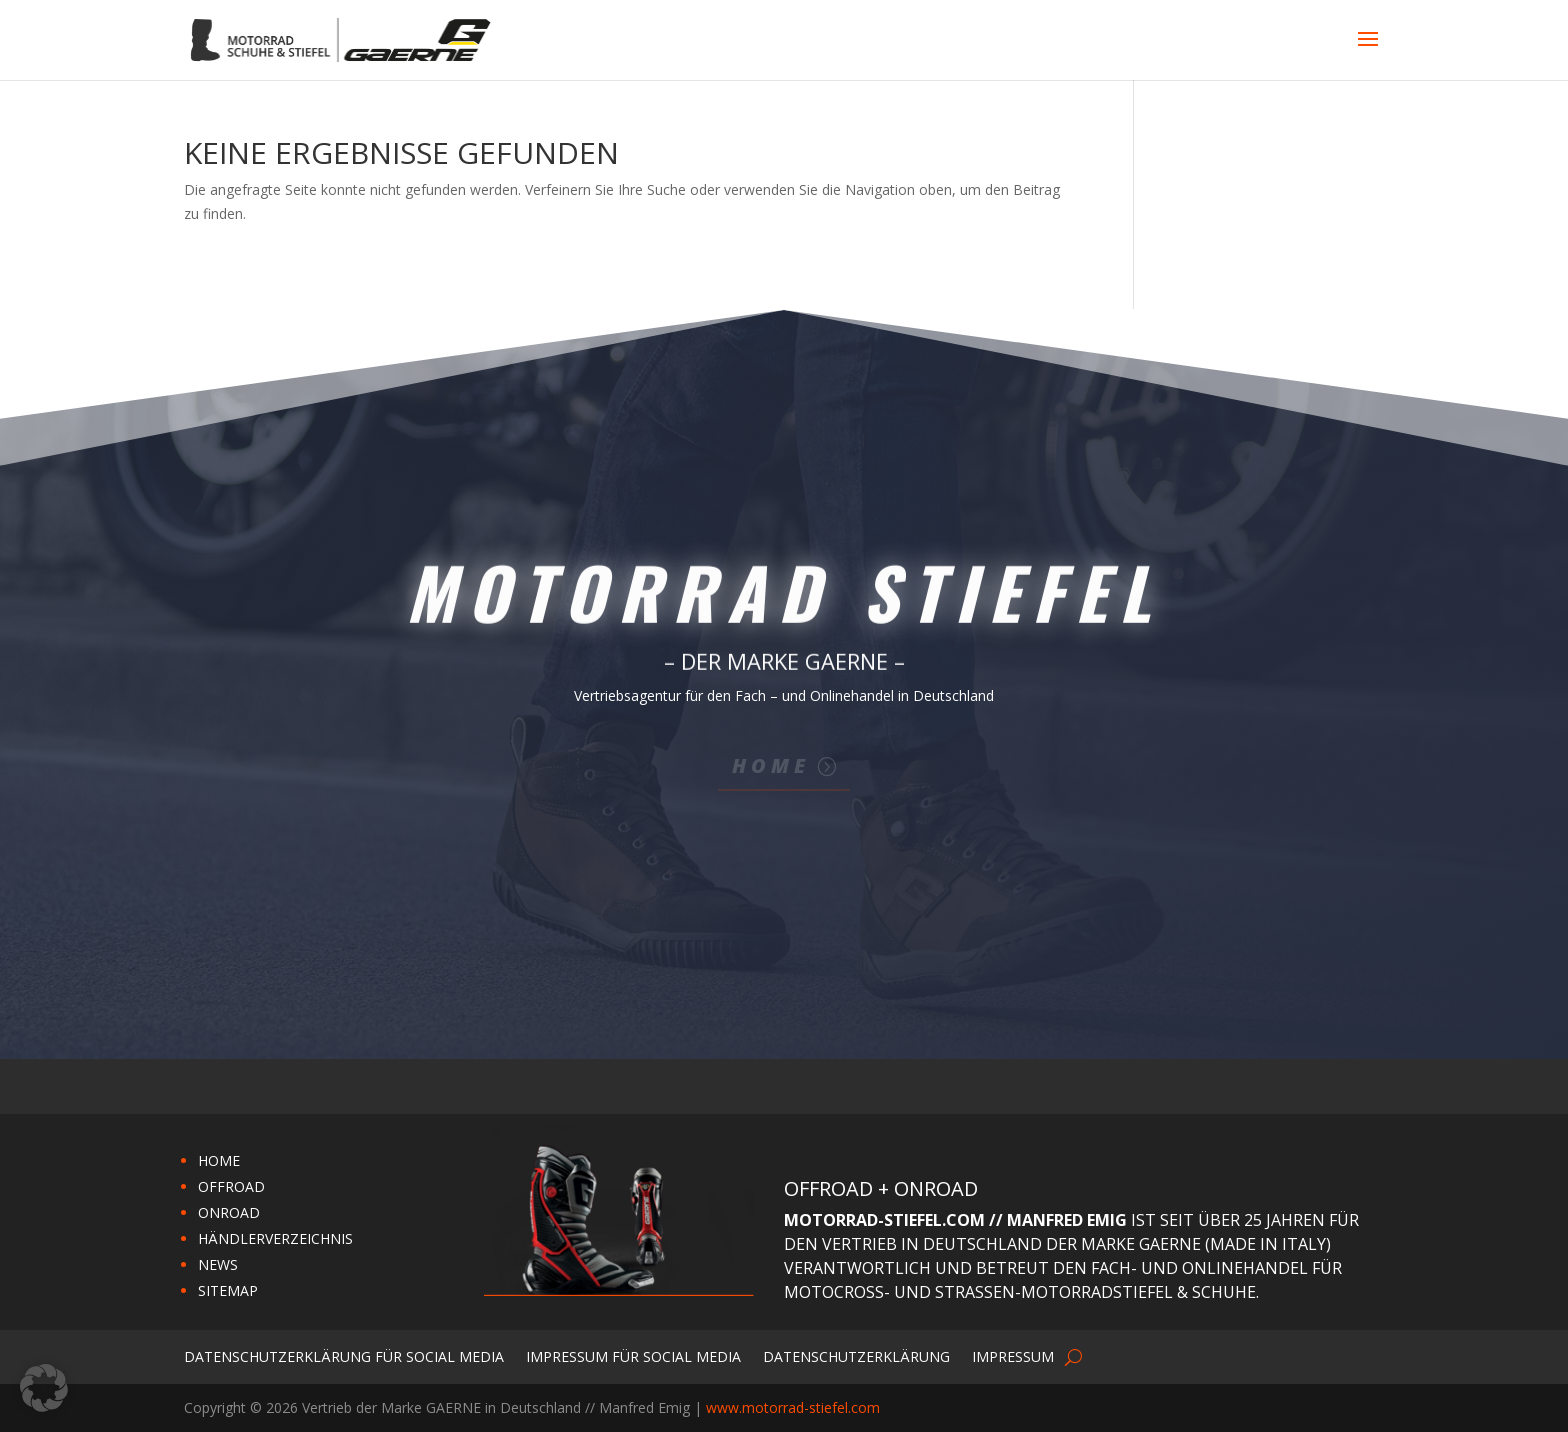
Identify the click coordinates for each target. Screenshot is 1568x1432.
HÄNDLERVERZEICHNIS (275, 1238)
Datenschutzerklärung (856, 1355)
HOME (219, 1160)
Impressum (1013, 1355)
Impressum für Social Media (633, 1355)
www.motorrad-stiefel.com (793, 1407)
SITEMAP (228, 1290)
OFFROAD (231, 1186)
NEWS (218, 1264)
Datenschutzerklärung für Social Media (344, 1355)
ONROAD (229, 1212)
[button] (44, 1388)
